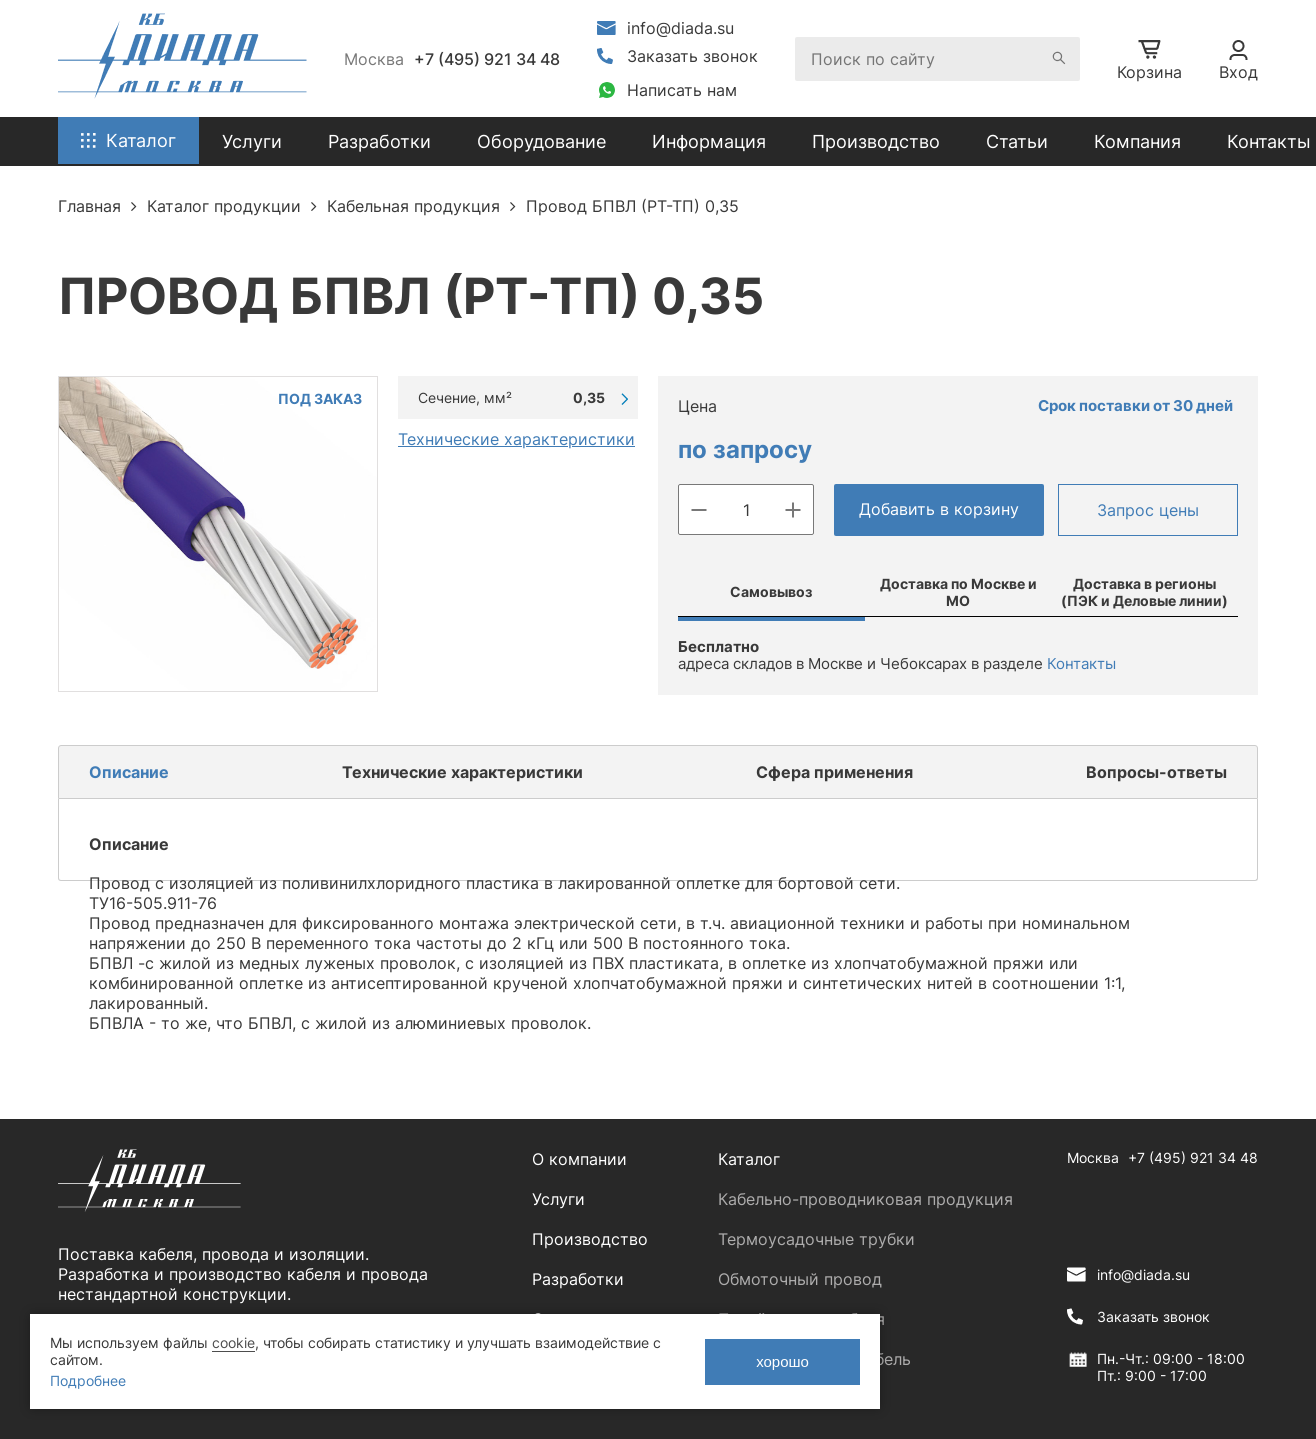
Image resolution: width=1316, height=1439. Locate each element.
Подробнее (88, 1380)
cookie (233, 1342)
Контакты (1269, 141)
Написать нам (682, 90)
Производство (876, 141)
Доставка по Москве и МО (958, 592)
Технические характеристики (516, 439)
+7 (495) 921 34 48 (487, 59)
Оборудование (541, 141)
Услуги (558, 1199)
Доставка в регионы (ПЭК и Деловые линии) (1144, 592)
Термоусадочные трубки (816, 1239)
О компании (579, 1159)
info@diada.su (680, 28)
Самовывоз (771, 591)
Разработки (578, 1279)
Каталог (749, 1159)
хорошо (782, 1361)
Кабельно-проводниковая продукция (865, 1199)
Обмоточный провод (800, 1279)
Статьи (1017, 141)
